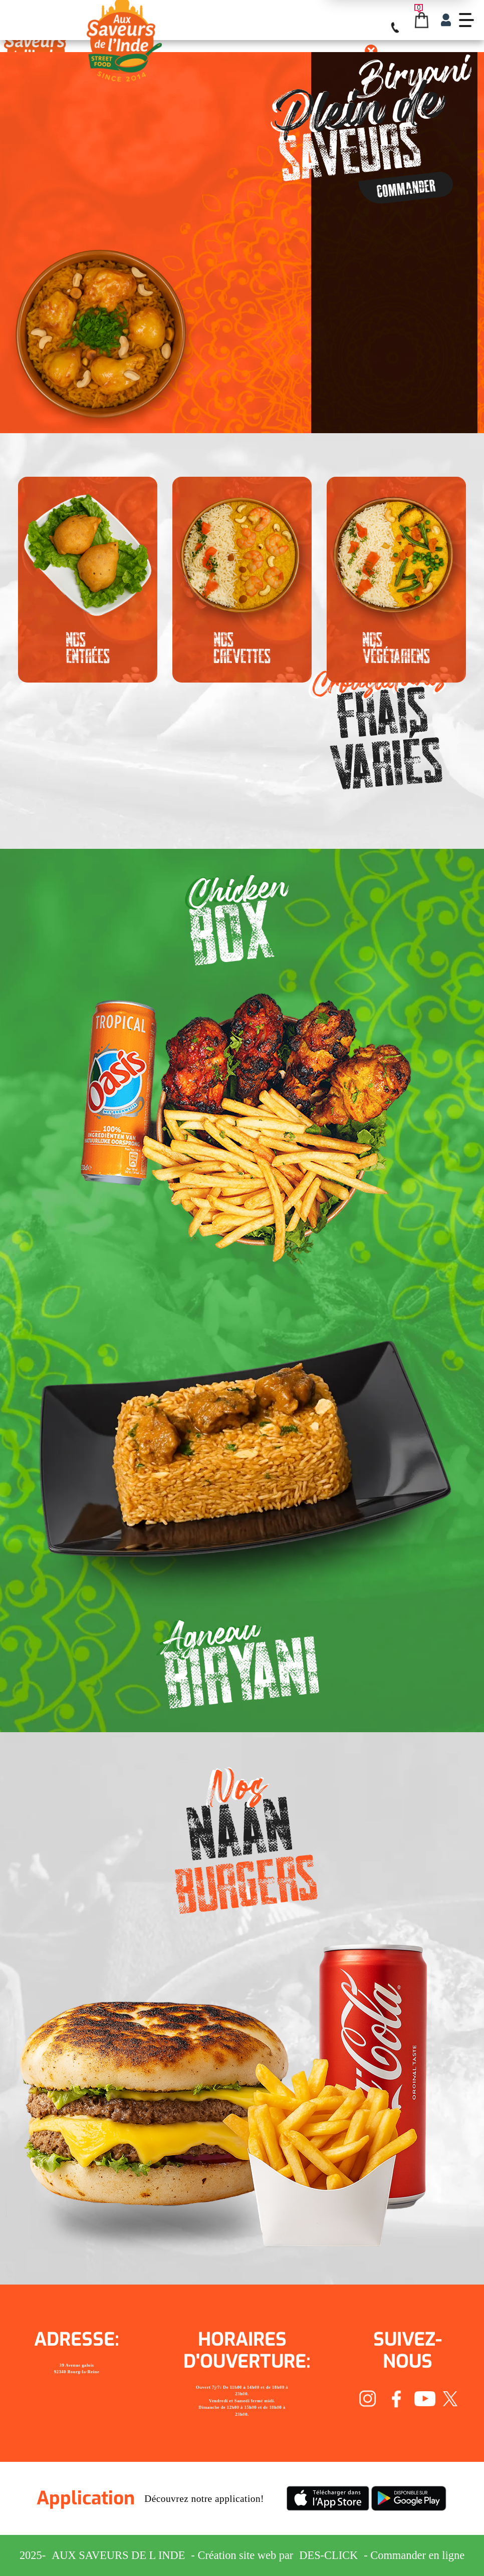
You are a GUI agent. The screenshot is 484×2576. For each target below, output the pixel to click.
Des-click (328, 2555)
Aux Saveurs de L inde (118, 2555)
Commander (406, 188)
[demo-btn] (466, 20)
